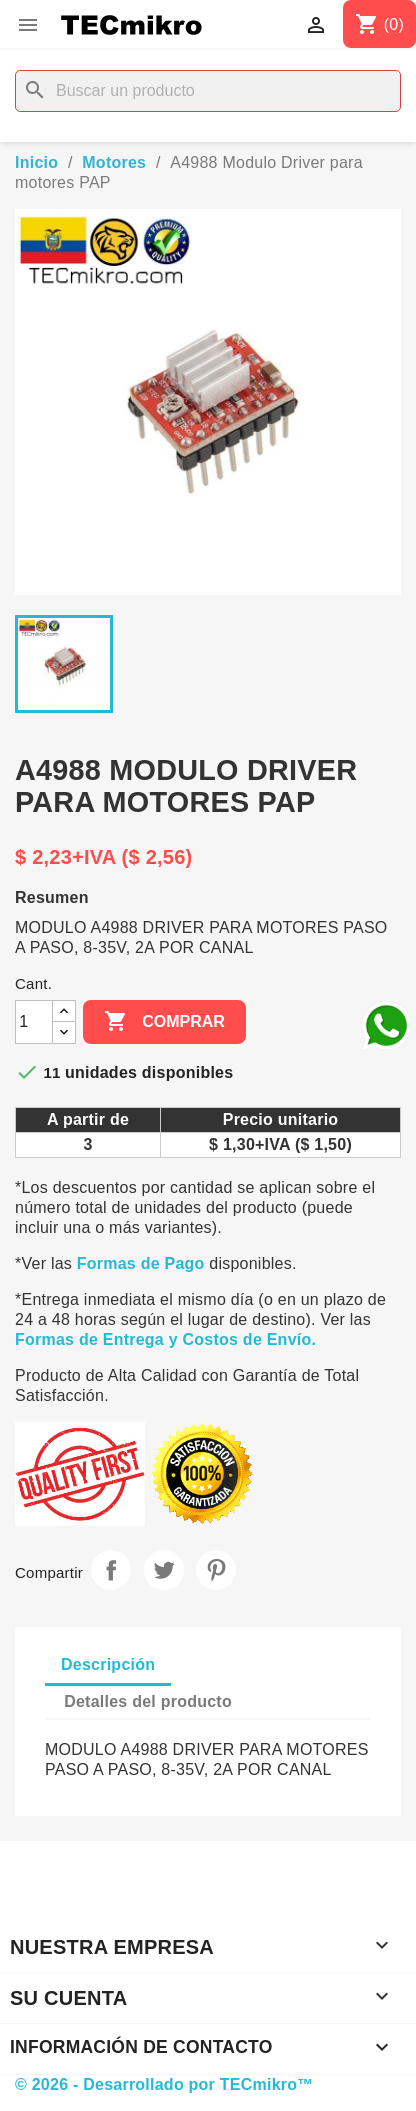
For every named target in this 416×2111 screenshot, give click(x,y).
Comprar (164, 1022)
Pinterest (216, 1570)
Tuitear (164, 1570)
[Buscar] (208, 91)
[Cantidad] (34, 1022)
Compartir (111, 1570)
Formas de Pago (141, 1263)
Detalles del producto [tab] (148, 1701)
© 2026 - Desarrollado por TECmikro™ (164, 2084)
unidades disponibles (149, 1072)
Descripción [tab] (108, 1664)
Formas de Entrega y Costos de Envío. (165, 1339)
